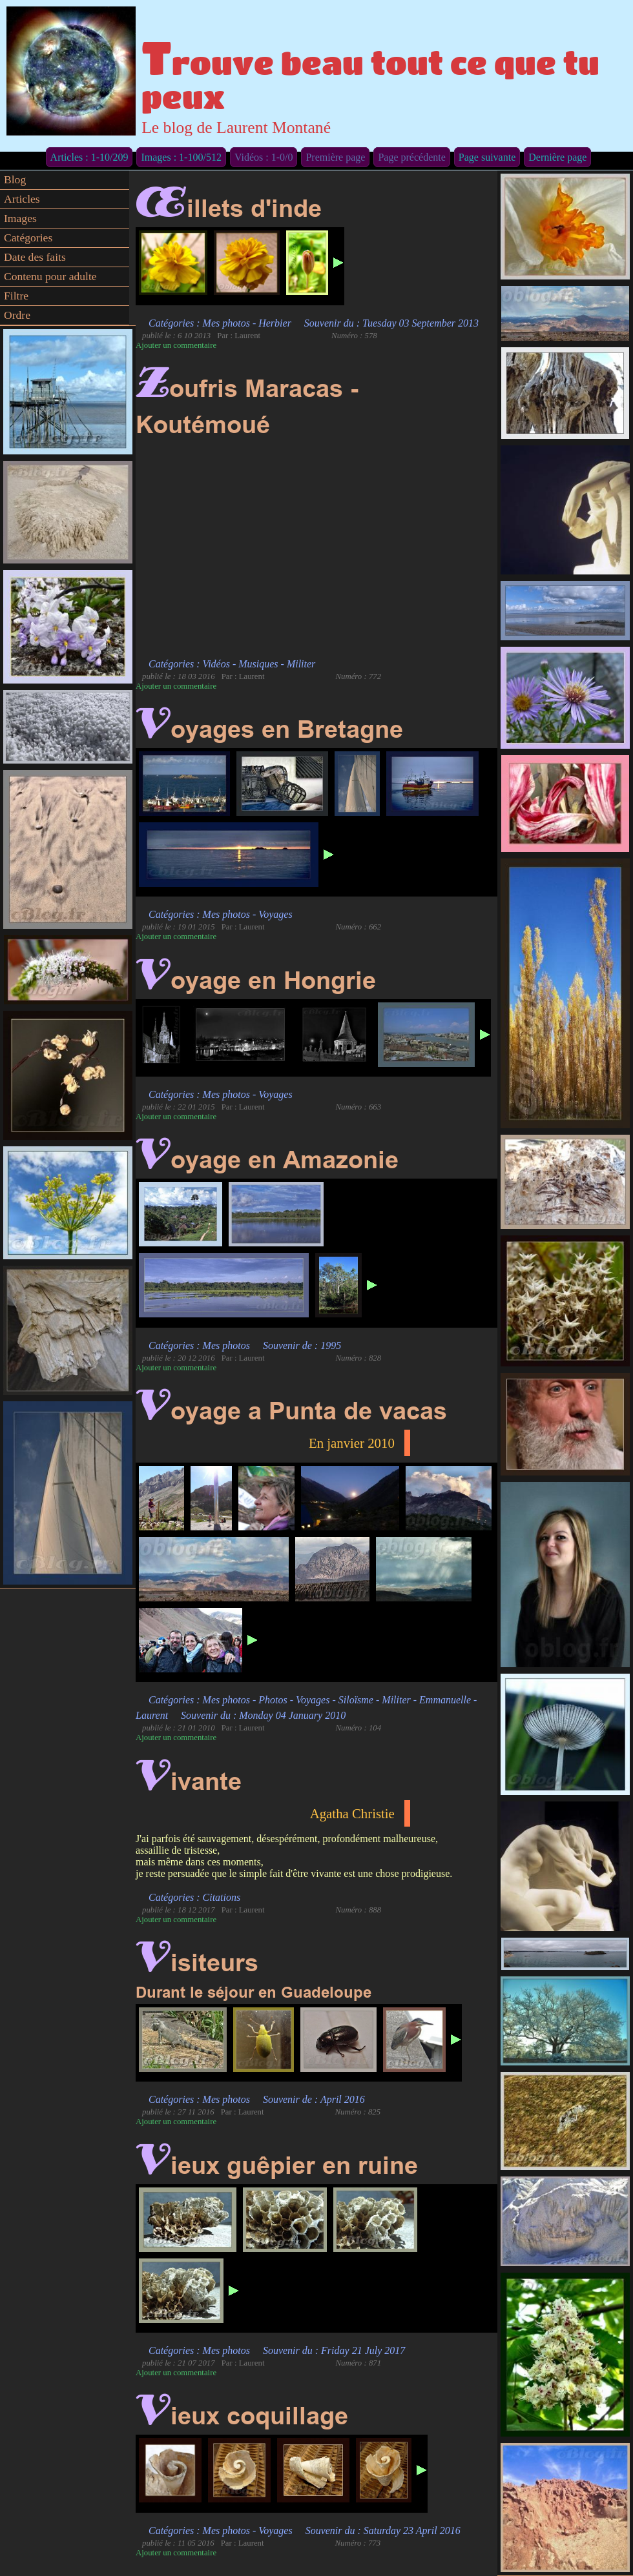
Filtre (16, 295)
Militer (301, 663)
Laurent (152, 1715)
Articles (22, 198)
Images (20, 218)
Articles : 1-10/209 (89, 157)
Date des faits (35, 256)
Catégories (28, 237)
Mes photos (226, 323)
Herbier (274, 323)
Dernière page (557, 157)
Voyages (275, 914)
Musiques (258, 663)
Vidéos (216, 663)
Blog (15, 179)
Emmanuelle (445, 1699)
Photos (272, 1699)
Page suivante (487, 157)
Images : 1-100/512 (181, 157)
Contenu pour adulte (50, 276)
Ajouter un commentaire (176, 345)
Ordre (17, 315)
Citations (222, 1897)
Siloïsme (355, 1699)
